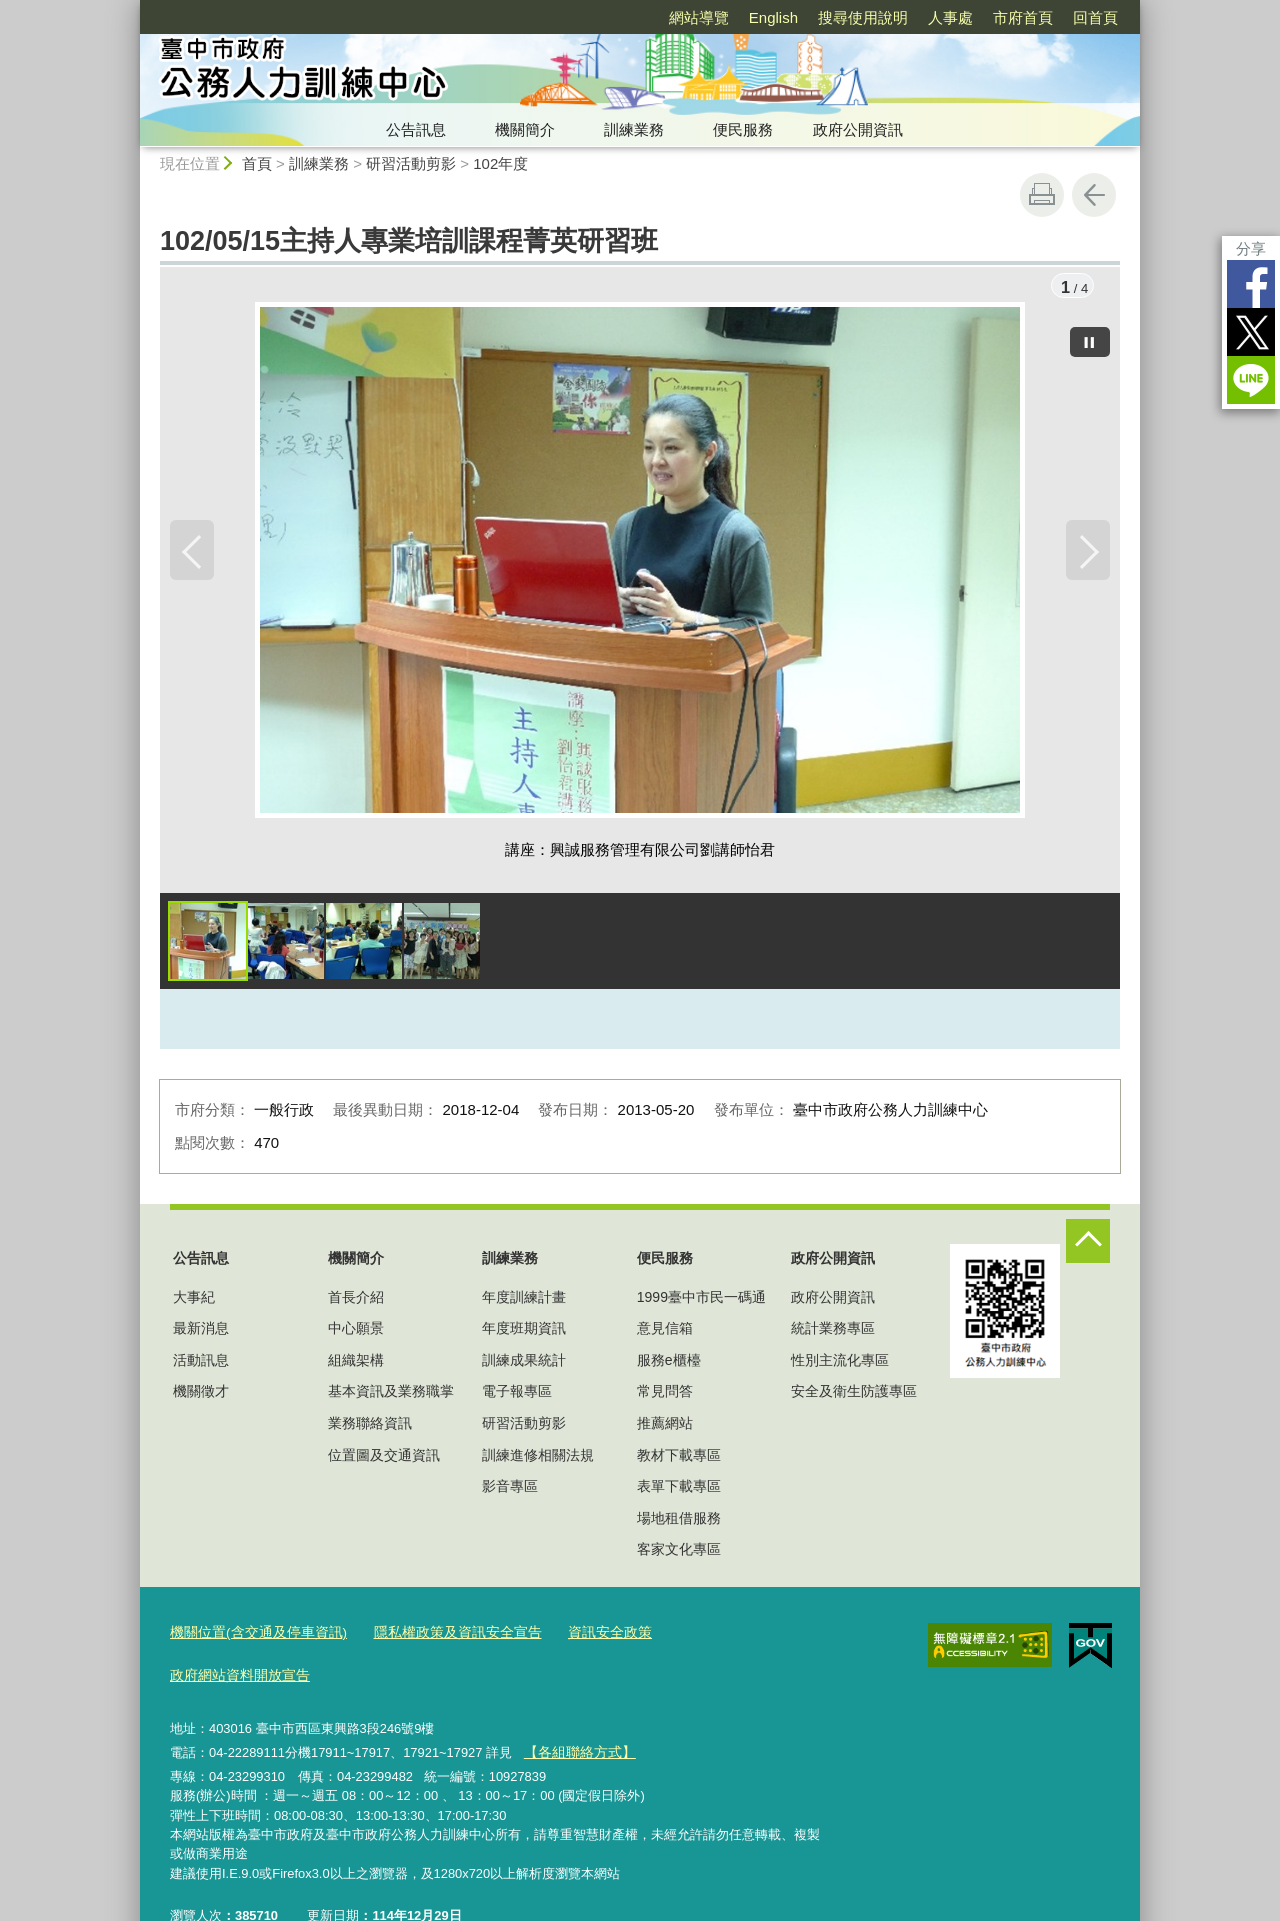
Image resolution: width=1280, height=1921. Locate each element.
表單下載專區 (679, 1488)
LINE (1251, 380)
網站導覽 (699, 17)
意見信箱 (665, 1330)
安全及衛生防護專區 (854, 1393)
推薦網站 (665, 1425)
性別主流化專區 (840, 1362)
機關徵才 (201, 1393)
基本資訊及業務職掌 (391, 1393)
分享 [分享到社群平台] (1251, 248)
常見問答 (665, 1393)
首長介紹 (356, 1299)
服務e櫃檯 (669, 1362)
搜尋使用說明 (863, 17)
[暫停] (1090, 340)
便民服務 (743, 129)
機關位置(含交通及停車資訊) (252, 1634)
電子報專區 (517, 1393)
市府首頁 (1023, 17)
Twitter (1251, 332)
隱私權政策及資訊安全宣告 (439, 1634)
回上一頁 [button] (1094, 195)
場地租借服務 (679, 1520)
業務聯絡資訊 (370, 1425)
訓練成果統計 (524, 1362)
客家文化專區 (679, 1551)
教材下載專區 (679, 1457)
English (773, 17)
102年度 (500, 163)
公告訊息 (416, 129)
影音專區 (510, 1488)
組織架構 (356, 1362)
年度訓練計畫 (524, 1299)
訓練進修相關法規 (538, 1457)
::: (131, 8)
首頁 (257, 163)
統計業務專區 (833, 1330)
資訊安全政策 (583, 1634)
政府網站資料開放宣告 (713, 1634)
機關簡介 (525, 129)
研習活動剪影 (411, 163)
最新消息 (201, 1330)
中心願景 (356, 1330)
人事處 (950, 17)
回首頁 (1095, 17)
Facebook (1251, 284)
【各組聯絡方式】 (575, 1709)
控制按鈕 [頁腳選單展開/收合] (1088, 1243)
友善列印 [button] (1042, 195)
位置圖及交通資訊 (384, 1457)
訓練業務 (634, 129)
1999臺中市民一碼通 (701, 1299)
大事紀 (194, 1299)
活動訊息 (201, 1362)
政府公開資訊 (858, 129)
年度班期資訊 (524, 1330)
